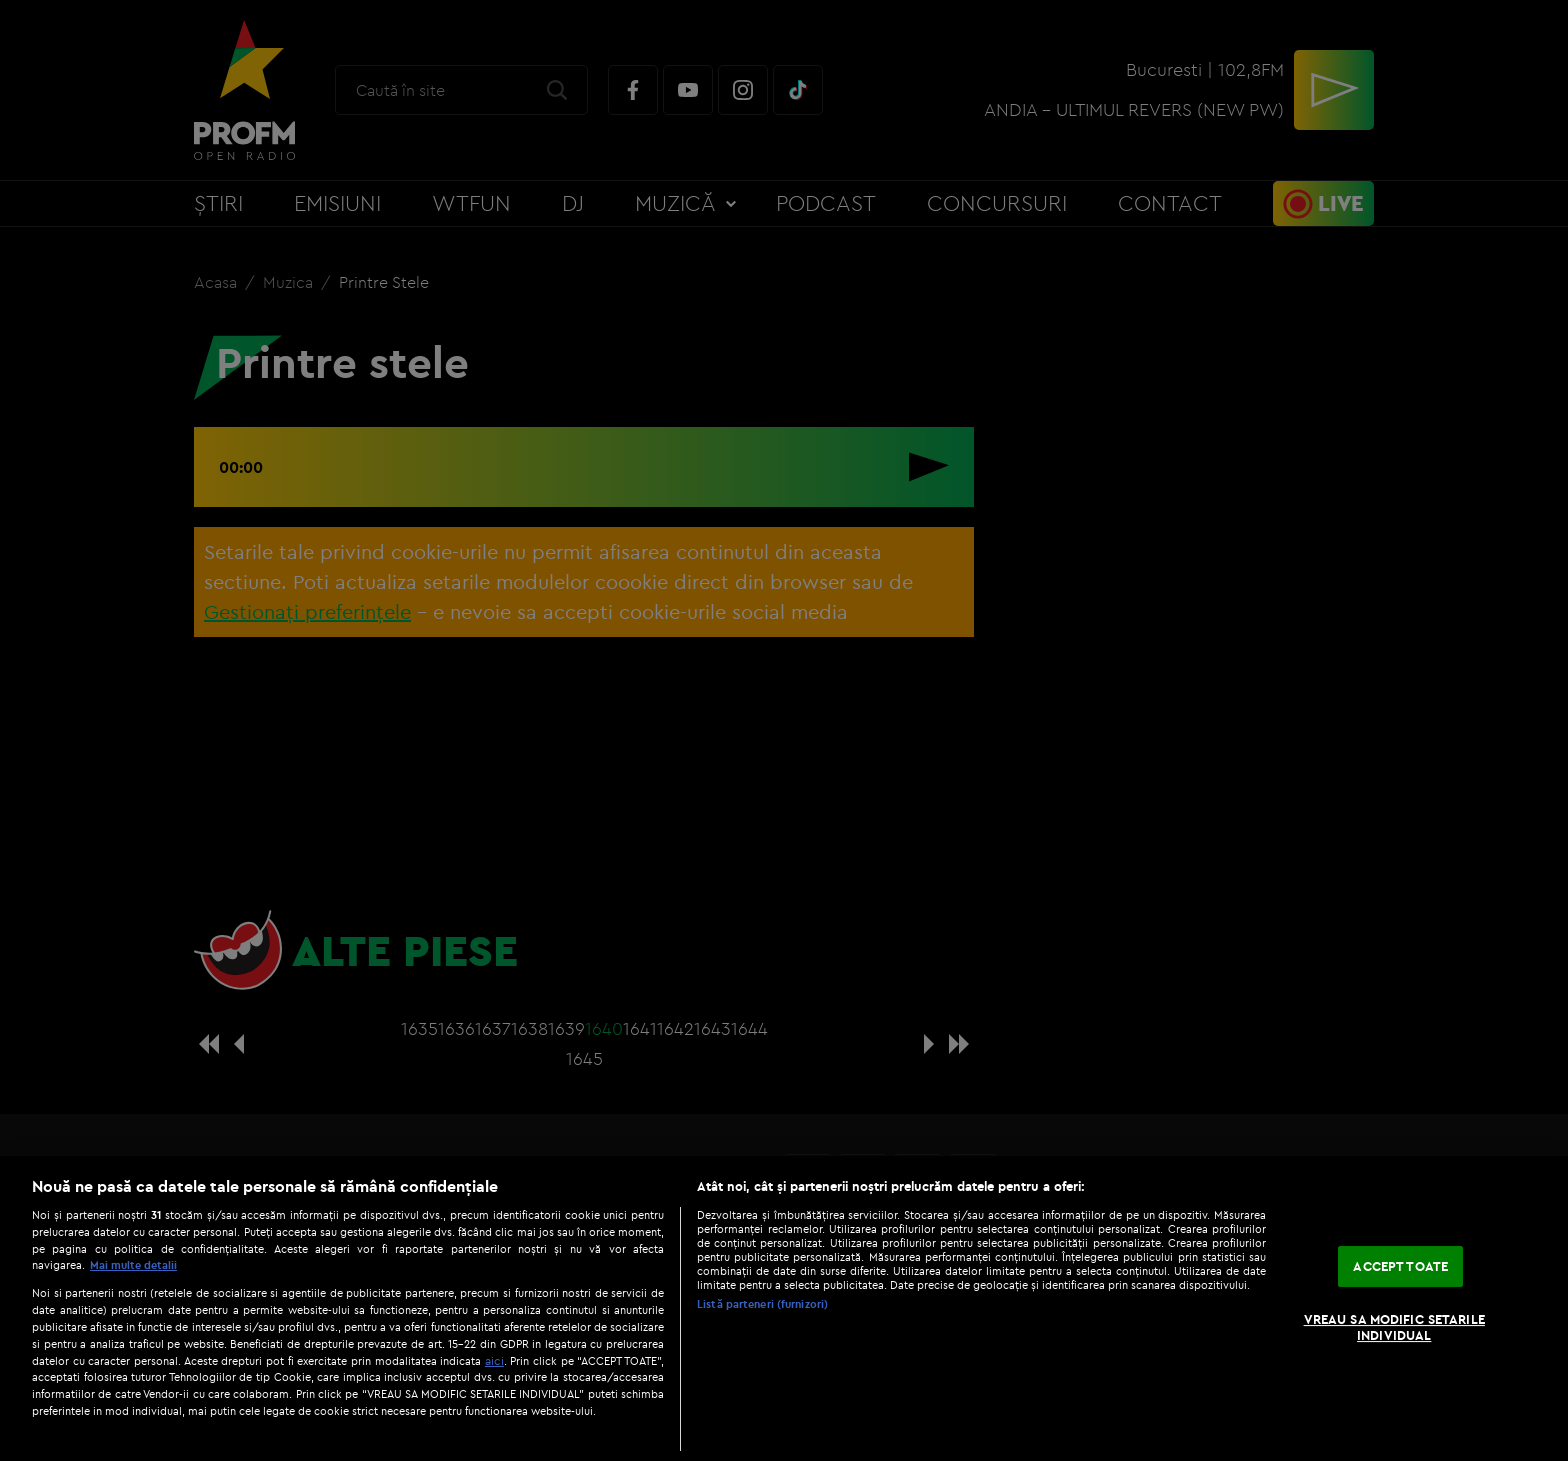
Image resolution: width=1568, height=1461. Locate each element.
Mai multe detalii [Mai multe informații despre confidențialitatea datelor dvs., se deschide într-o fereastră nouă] (133, 1265)
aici (494, 1360)
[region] (784, 1308)
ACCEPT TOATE (1400, 1266)
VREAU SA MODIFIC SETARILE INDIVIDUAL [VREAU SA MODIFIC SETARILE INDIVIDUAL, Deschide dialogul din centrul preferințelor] (1394, 1327)
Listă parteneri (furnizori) (762, 1304)
